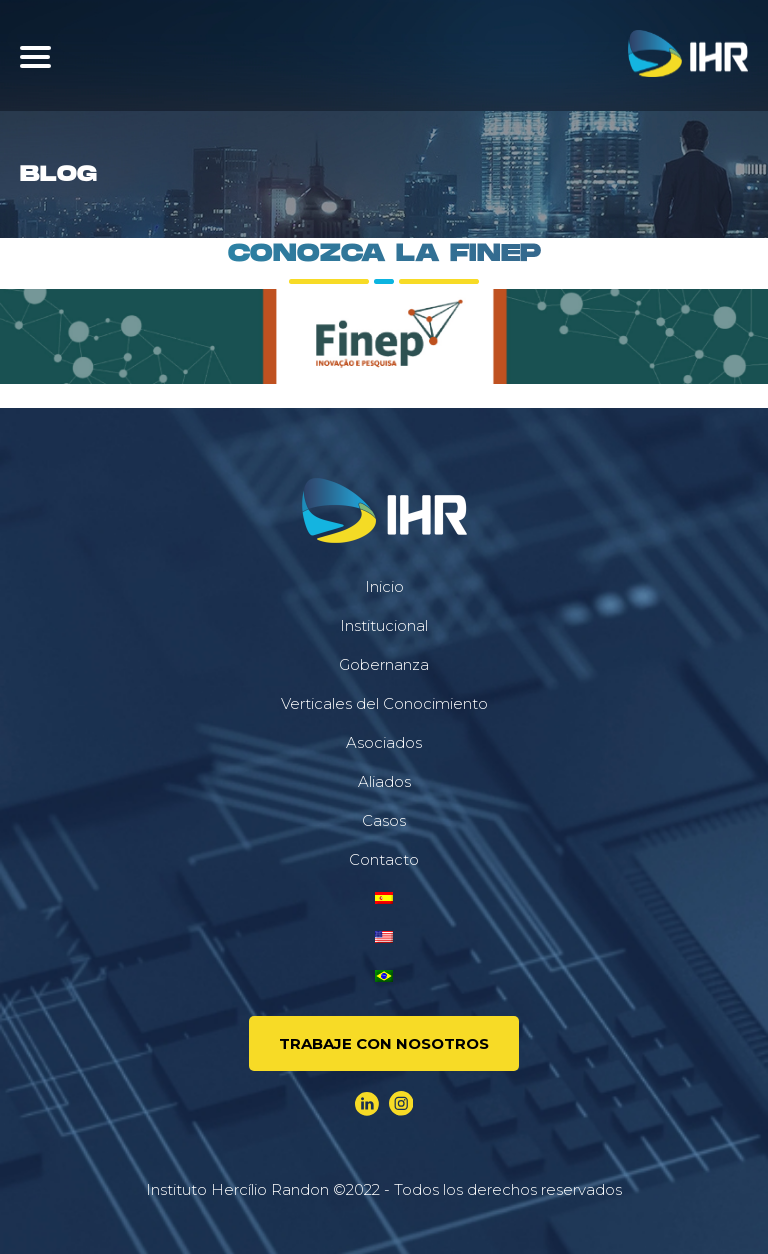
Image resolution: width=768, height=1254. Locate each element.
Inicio (384, 586)
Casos (384, 820)
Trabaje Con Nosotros (384, 1043)
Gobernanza (384, 664)
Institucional (384, 625)
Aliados (384, 781)
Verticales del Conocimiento (384, 703)
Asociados (384, 742)
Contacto (384, 859)
